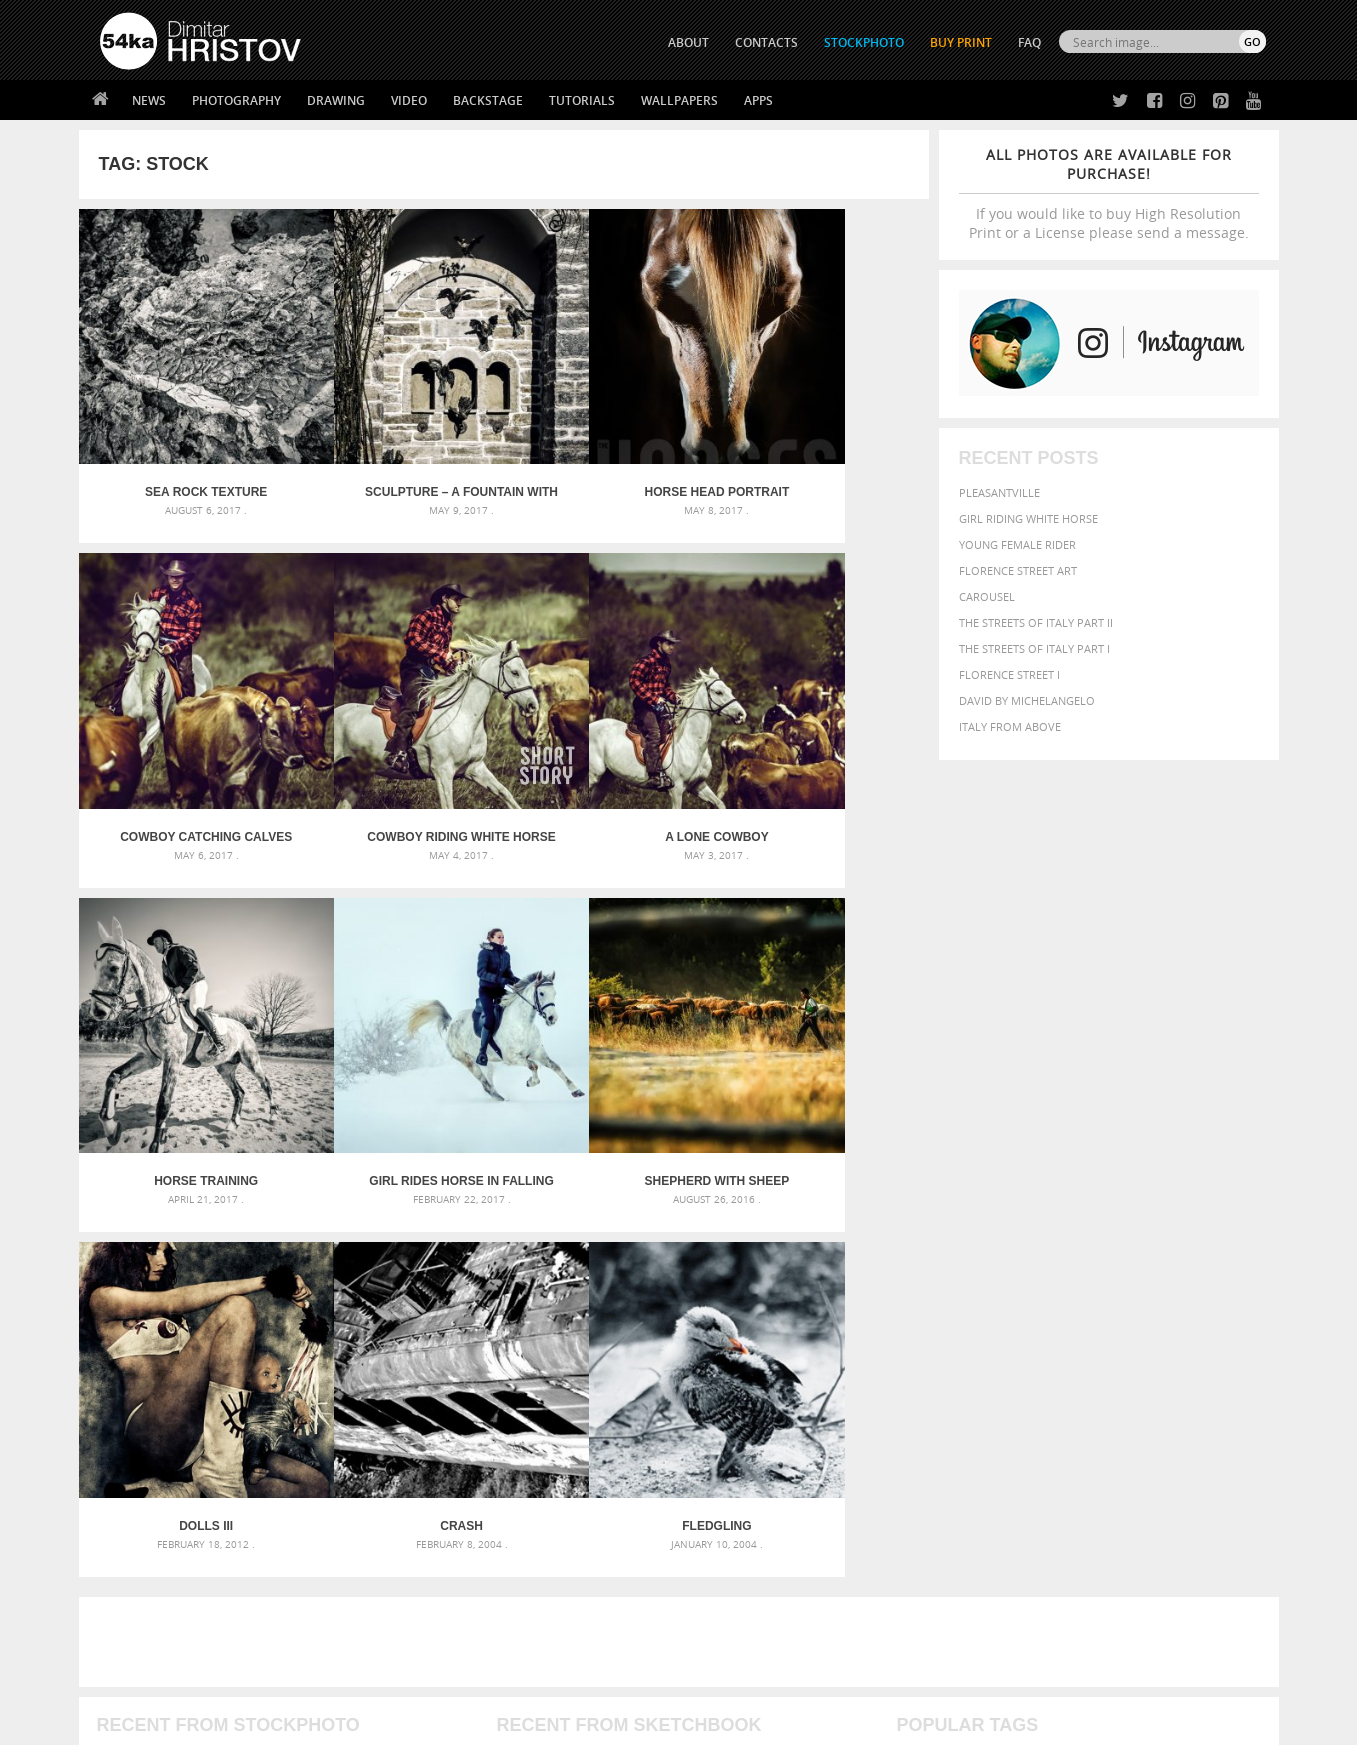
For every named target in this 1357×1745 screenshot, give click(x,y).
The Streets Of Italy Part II (1036, 622)
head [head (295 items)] (909, 1346)
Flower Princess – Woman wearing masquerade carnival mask (279, 1381)
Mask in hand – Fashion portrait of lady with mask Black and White (279, 1309)
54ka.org (265, 1722)
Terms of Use (376, 1722)
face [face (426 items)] (1082, 1326)
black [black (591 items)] (979, 1306)
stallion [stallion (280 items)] (1205, 1366)
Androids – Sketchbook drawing (593, 1285)
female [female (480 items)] (1178, 1326)
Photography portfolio (172, 1555)
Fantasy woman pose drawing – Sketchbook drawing (654, 1309)
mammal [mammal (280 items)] (1024, 1346)
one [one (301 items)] (1155, 1346)
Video (409, 100)
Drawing (336, 100)
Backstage (488, 100)
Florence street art (1018, 570)
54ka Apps (127, 1605)
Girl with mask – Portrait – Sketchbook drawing (640, 1333)
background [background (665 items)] (1084, 1284)
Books (408, 1555)
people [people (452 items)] (982, 1365)
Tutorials (582, 100)
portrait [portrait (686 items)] (1087, 1364)
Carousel (987, 596)
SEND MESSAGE (1090, 1545)
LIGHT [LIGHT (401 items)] (984, 1345)
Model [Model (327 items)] (1065, 1346)
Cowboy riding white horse (185, 751)
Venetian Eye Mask (427, 1676)
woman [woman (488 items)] (1025, 1385)
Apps (758, 100)
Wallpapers (679, 100)
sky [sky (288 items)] (1172, 1366)
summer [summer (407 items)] (922, 1385)
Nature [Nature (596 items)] (1113, 1344)
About (407, 1505)
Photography (236, 100)
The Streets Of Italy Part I (1034, 648)
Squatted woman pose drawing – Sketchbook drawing (659, 1357)
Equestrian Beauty (308, 1676)
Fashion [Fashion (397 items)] (1125, 1326)
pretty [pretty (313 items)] (1143, 1366)
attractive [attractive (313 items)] (1001, 1286)
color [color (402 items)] (1136, 1307)
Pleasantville (999, 492)
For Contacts (429, 1605)
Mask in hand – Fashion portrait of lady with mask (248, 1333)
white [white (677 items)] (973, 1384)
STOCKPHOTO (864, 42)
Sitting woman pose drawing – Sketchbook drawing (651, 1381)
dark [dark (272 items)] (1199, 1308)
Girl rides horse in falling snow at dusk (822, 751)
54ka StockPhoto (150, 1530)
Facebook (729, 1532)
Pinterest (728, 1584)
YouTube (725, 1610)
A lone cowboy (397, 751)
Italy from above (1010, 726)
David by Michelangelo (1027, 700)
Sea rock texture (185, 450)
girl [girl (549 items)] (1220, 1326)
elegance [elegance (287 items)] (921, 1327)
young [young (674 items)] (1080, 1384)
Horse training (610, 751)
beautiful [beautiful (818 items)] (1180, 1284)
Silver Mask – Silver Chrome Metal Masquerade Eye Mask (264, 1357)
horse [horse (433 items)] (944, 1345)
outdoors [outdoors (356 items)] (927, 1366)
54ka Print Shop (145, 1505)
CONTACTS (766, 42)
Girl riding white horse (1028, 518)
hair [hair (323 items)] (1249, 1327)
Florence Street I (1009, 674)
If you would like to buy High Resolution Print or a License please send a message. (1109, 193)
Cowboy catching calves (822, 450)
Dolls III (397, 1053)
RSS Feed (516, 1676)
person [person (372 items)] (1028, 1365)
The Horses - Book (152, 1580)
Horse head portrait (609, 450)
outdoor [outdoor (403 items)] (1198, 1345)
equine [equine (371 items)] (1045, 1326)
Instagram (731, 1558)
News (149, 100)
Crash (609, 1053)
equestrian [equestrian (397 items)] (985, 1326)
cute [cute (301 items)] (1171, 1308)
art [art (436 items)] (959, 1285)
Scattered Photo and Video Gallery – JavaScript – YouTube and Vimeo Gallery (279, 1285)
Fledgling (822, 1053)
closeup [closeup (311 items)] (1092, 1308)
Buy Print (961, 42)
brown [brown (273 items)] (1051, 1308)
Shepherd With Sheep (184, 1053)
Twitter (724, 1506)
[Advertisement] (683, 1169)
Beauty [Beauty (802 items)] (925, 1306)
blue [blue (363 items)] (1017, 1307)
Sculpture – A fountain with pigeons (397, 450)
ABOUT (688, 42)
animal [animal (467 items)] (920, 1285)
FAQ (1029, 42)
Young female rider (1017, 544)
